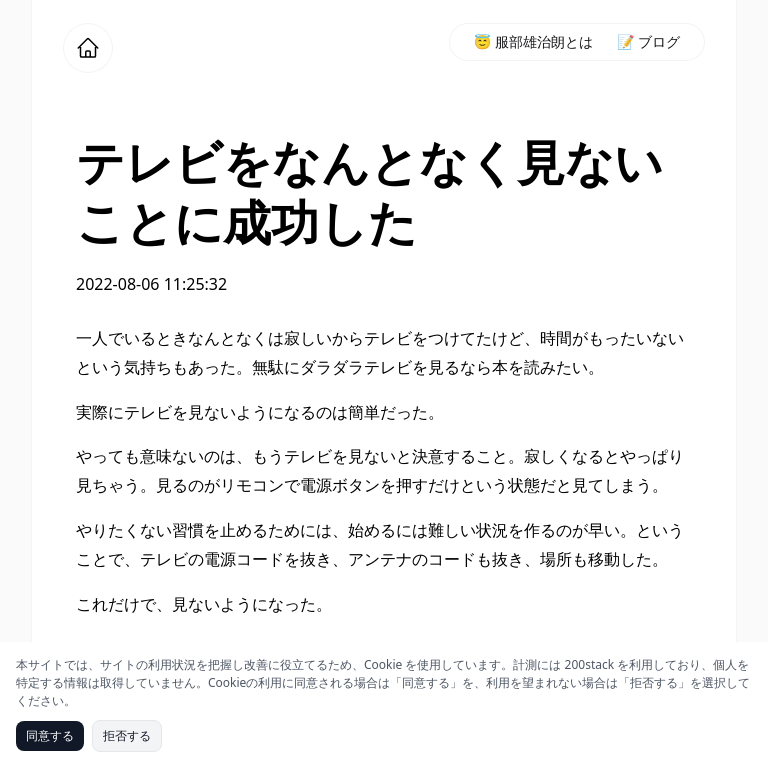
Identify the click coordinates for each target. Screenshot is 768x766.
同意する (50, 735)
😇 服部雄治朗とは (533, 41)
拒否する (127, 735)
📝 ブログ (648, 41)
